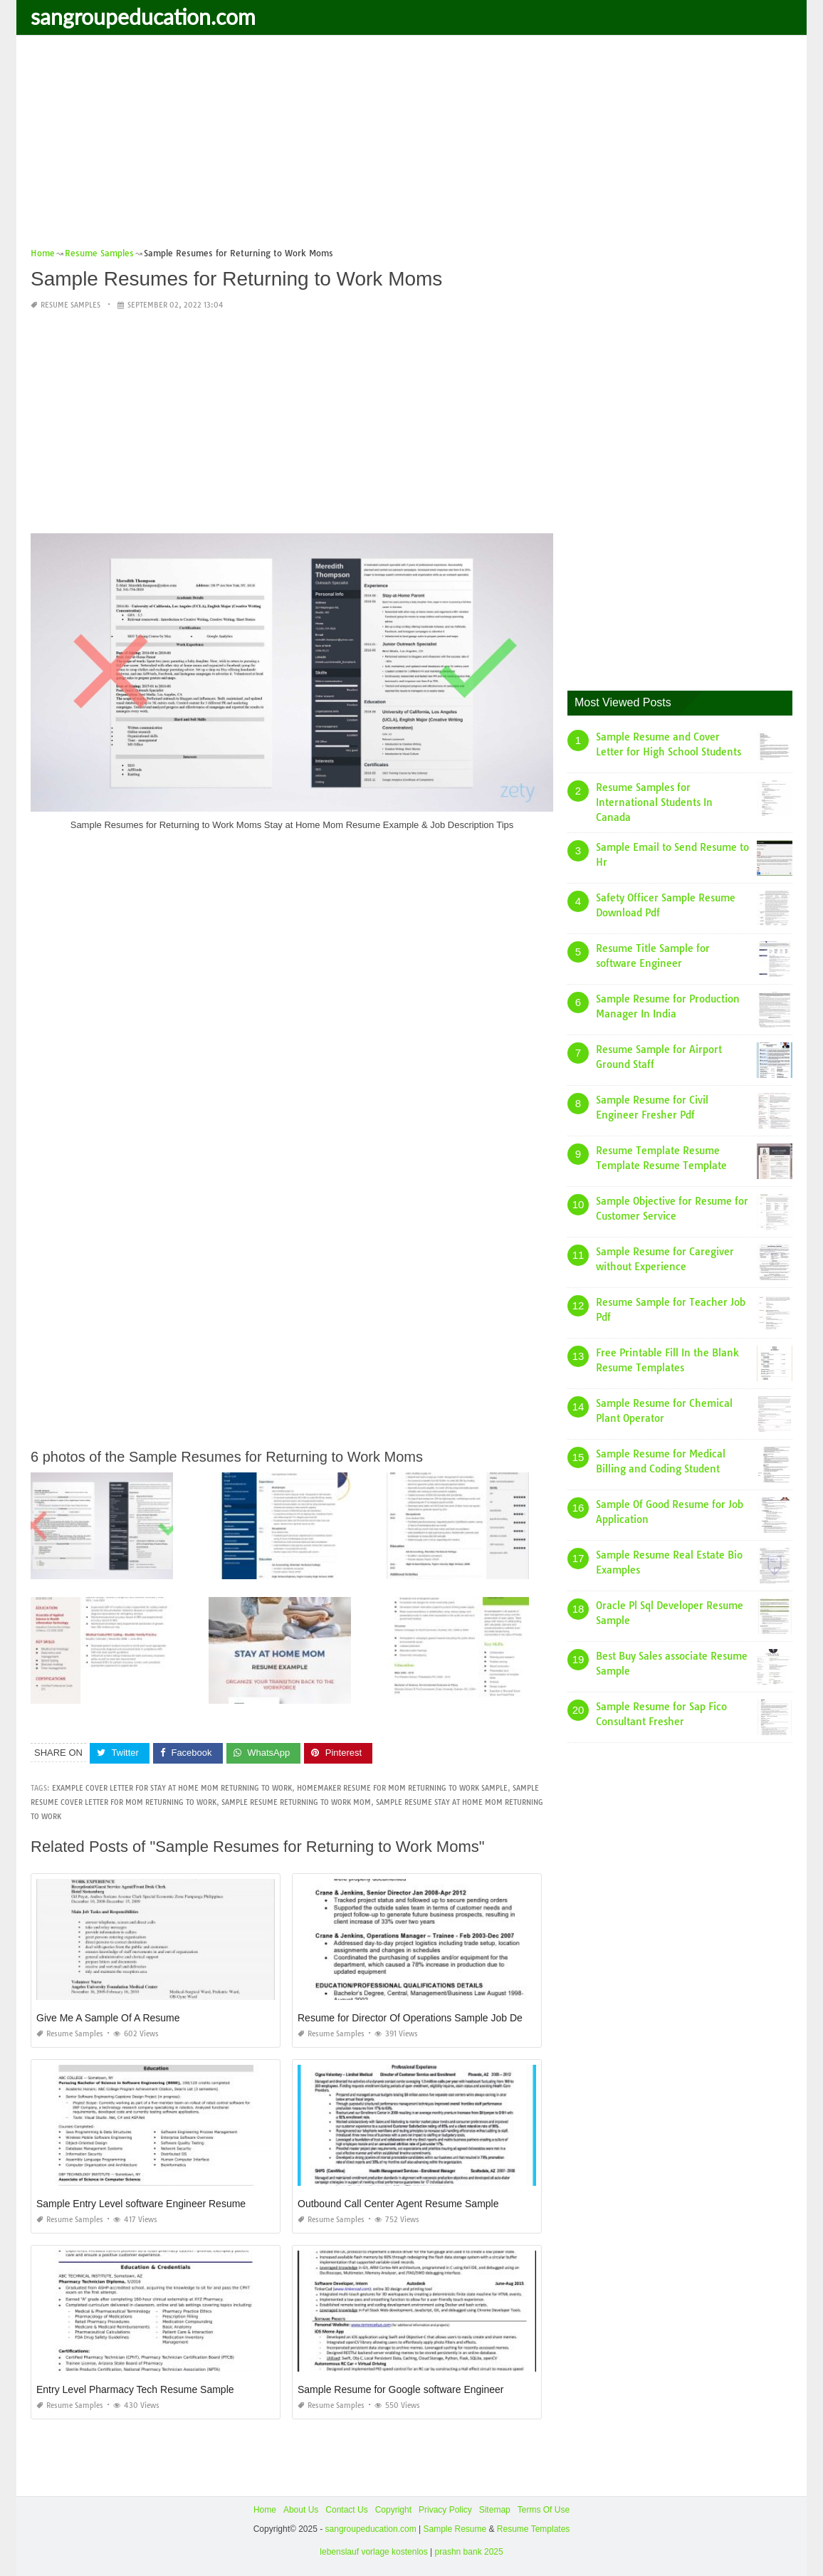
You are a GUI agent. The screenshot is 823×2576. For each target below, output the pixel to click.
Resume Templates (533, 2529)
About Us (300, 2510)
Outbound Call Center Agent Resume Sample (398, 2203)
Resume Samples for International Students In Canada (654, 802)
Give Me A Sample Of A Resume (108, 2017)
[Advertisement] (411, 146)
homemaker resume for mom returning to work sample (402, 1788)
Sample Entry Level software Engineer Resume (141, 2203)
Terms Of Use (544, 2510)
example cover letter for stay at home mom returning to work (172, 1788)
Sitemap (494, 2510)
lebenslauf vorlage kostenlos (373, 2552)
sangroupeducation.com (143, 16)
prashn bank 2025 (469, 2552)
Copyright (393, 2510)
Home (264, 2510)
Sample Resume (454, 2529)
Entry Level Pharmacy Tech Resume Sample (135, 2389)
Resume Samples (70, 305)
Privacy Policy (445, 2510)
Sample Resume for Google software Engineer (400, 2389)
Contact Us (346, 2510)
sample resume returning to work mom (296, 1802)
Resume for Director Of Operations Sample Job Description (429, 2017)
